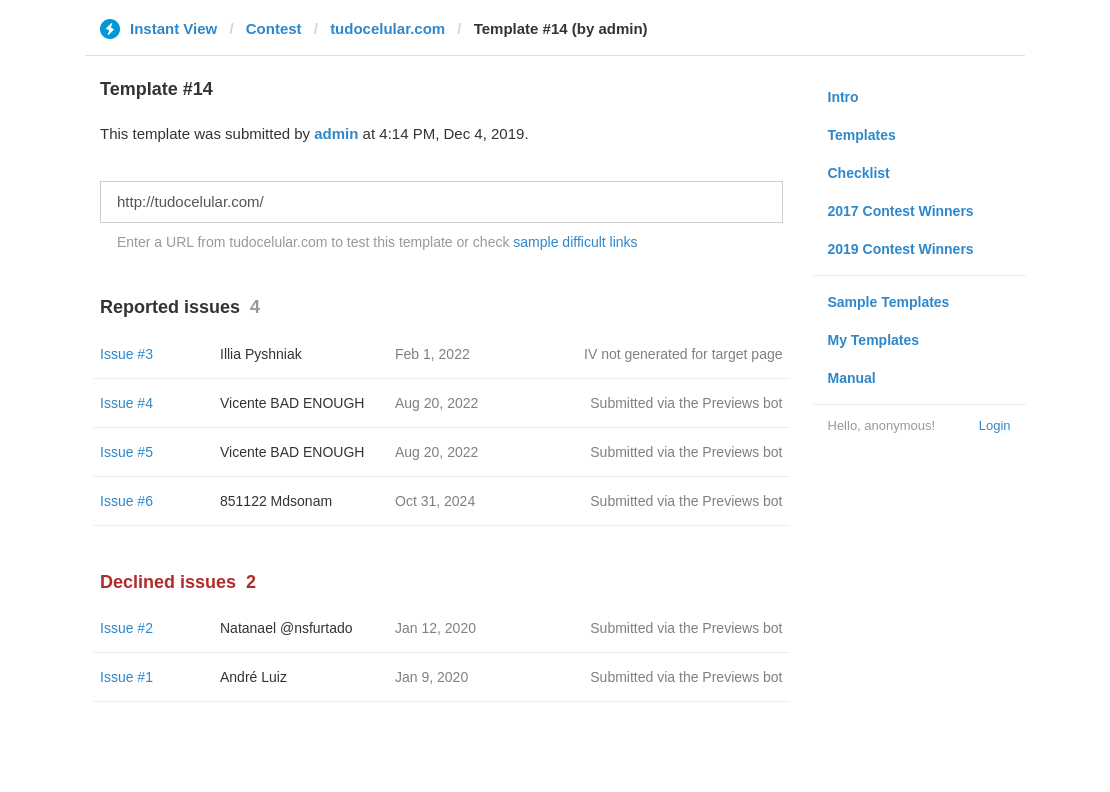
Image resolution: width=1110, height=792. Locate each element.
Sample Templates (889, 302)
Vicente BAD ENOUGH (292, 403)
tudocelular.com (387, 28)
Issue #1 (126, 677)
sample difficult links (575, 242)
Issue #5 (126, 452)
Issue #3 (126, 354)
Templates (862, 135)
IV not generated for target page (683, 354)
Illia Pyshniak (261, 354)
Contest (274, 28)
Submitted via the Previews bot (686, 403)
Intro (843, 97)
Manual (852, 378)
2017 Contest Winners (901, 211)
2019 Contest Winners (901, 249)
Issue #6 (126, 501)
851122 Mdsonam (276, 501)
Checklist (859, 173)
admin (336, 133)
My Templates (874, 340)
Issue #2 (126, 628)
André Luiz (253, 677)
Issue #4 (126, 403)
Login (995, 425)
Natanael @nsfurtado (286, 628)
